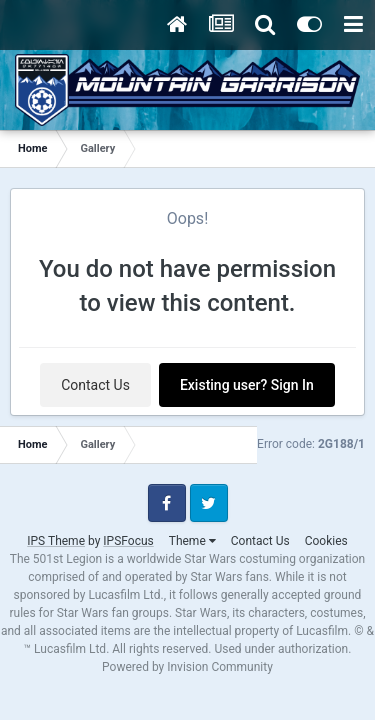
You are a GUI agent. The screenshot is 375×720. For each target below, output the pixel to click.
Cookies (326, 541)
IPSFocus (128, 541)
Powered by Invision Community (187, 667)
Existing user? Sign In (247, 385)
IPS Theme (56, 541)
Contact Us (95, 385)
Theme (192, 541)
